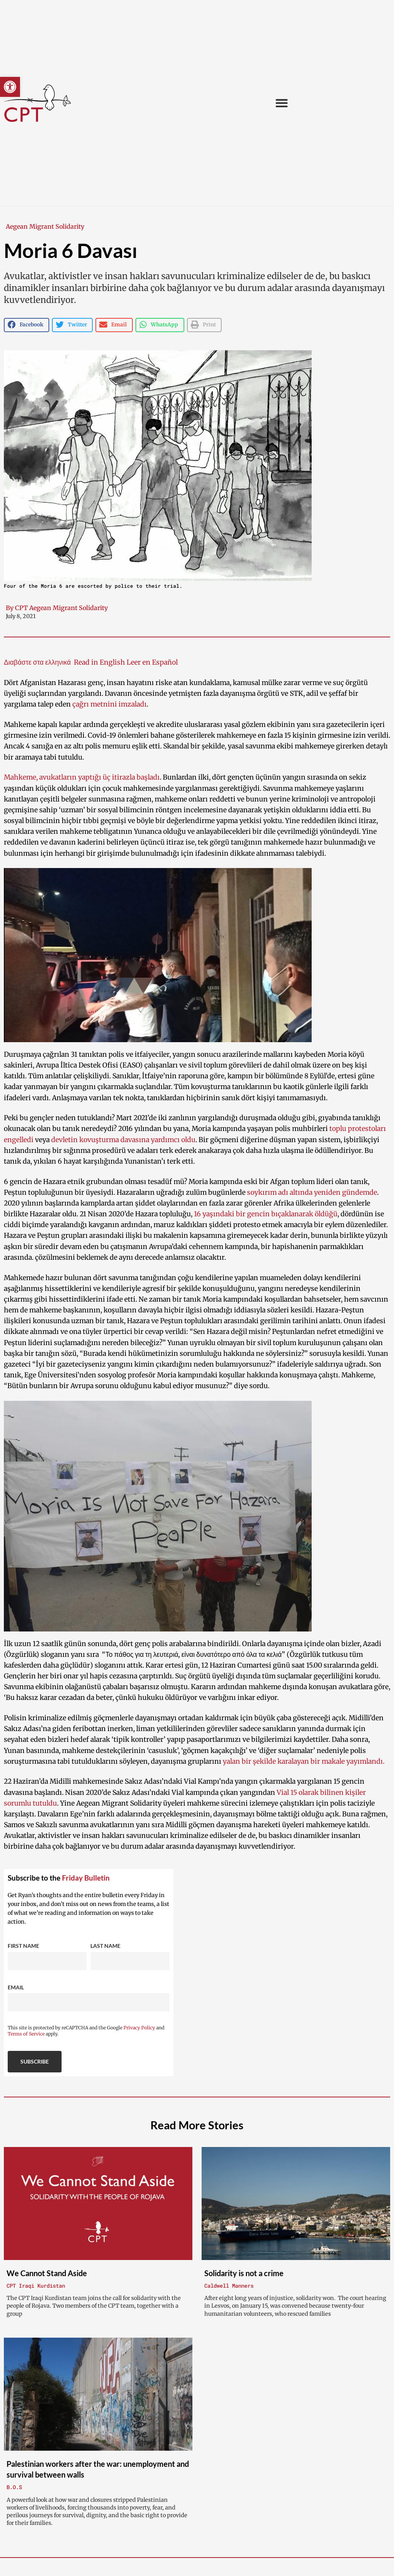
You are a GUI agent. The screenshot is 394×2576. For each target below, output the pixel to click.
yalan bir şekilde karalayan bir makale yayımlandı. (303, 1761)
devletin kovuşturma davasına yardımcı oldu (123, 1140)
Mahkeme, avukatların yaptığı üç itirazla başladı (82, 777)
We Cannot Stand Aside (47, 2273)
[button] (10, 87)
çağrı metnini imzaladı (109, 704)
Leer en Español (151, 662)
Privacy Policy (139, 2028)
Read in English (99, 662)
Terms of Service (26, 2034)
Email (16, 1987)
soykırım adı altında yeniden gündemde (312, 1192)
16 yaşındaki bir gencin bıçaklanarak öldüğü (265, 1214)
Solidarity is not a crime (244, 2273)
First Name (23, 1945)
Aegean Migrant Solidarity (45, 226)
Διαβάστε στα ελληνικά (38, 662)
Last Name (105, 1945)
